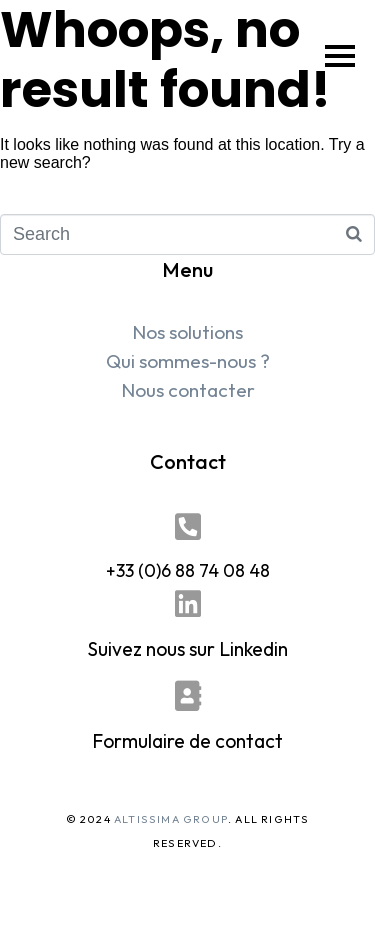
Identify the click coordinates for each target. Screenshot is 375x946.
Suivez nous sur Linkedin (188, 649)
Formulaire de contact (187, 741)
